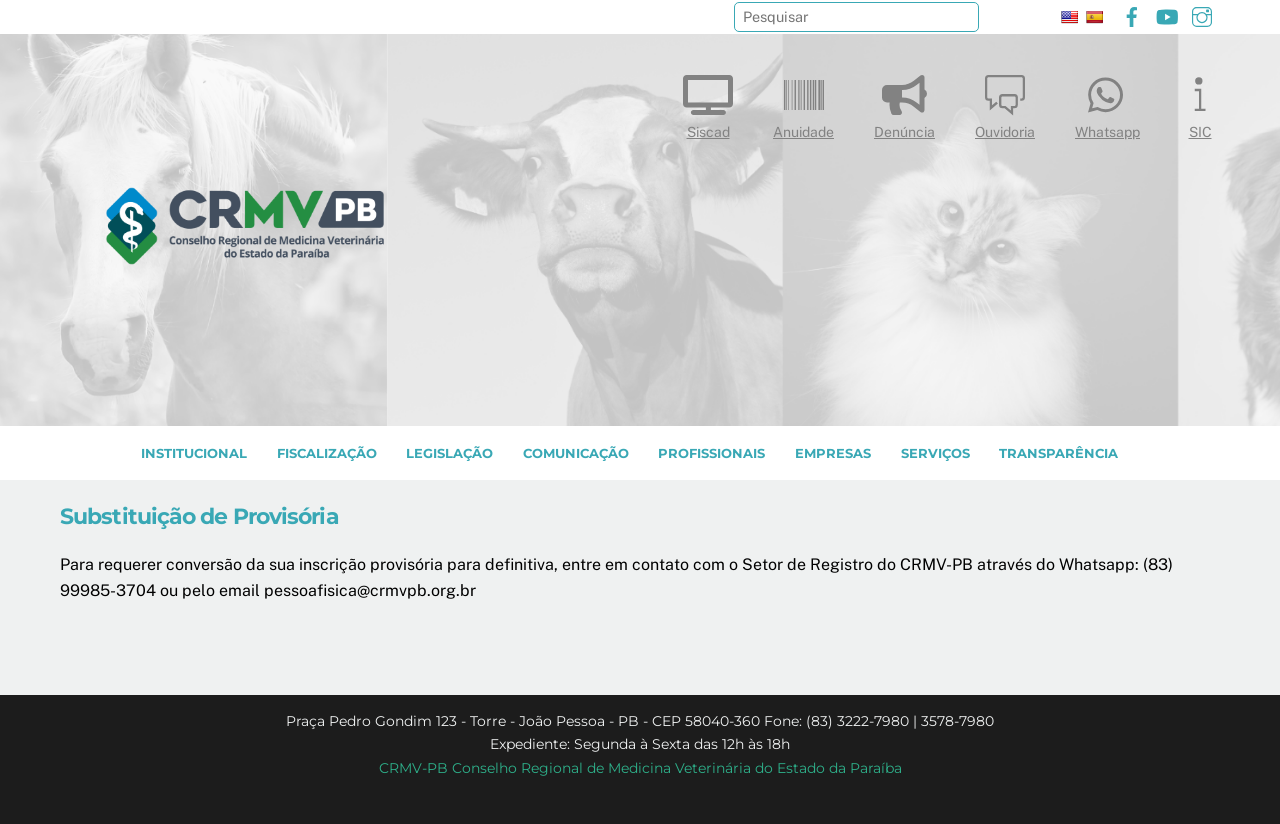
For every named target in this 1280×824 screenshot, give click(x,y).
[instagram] (1202, 14)
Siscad (708, 102)
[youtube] (1167, 14)
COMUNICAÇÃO (576, 453)
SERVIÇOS (935, 453)
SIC (1200, 102)
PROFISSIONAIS (711, 453)
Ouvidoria (1005, 102)
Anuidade (803, 102)
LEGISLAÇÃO (449, 453)
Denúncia (904, 102)
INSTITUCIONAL (194, 453)
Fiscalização (327, 453)
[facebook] (1132, 14)
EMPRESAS (833, 453)
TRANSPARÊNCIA (1058, 453)
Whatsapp (1107, 102)
